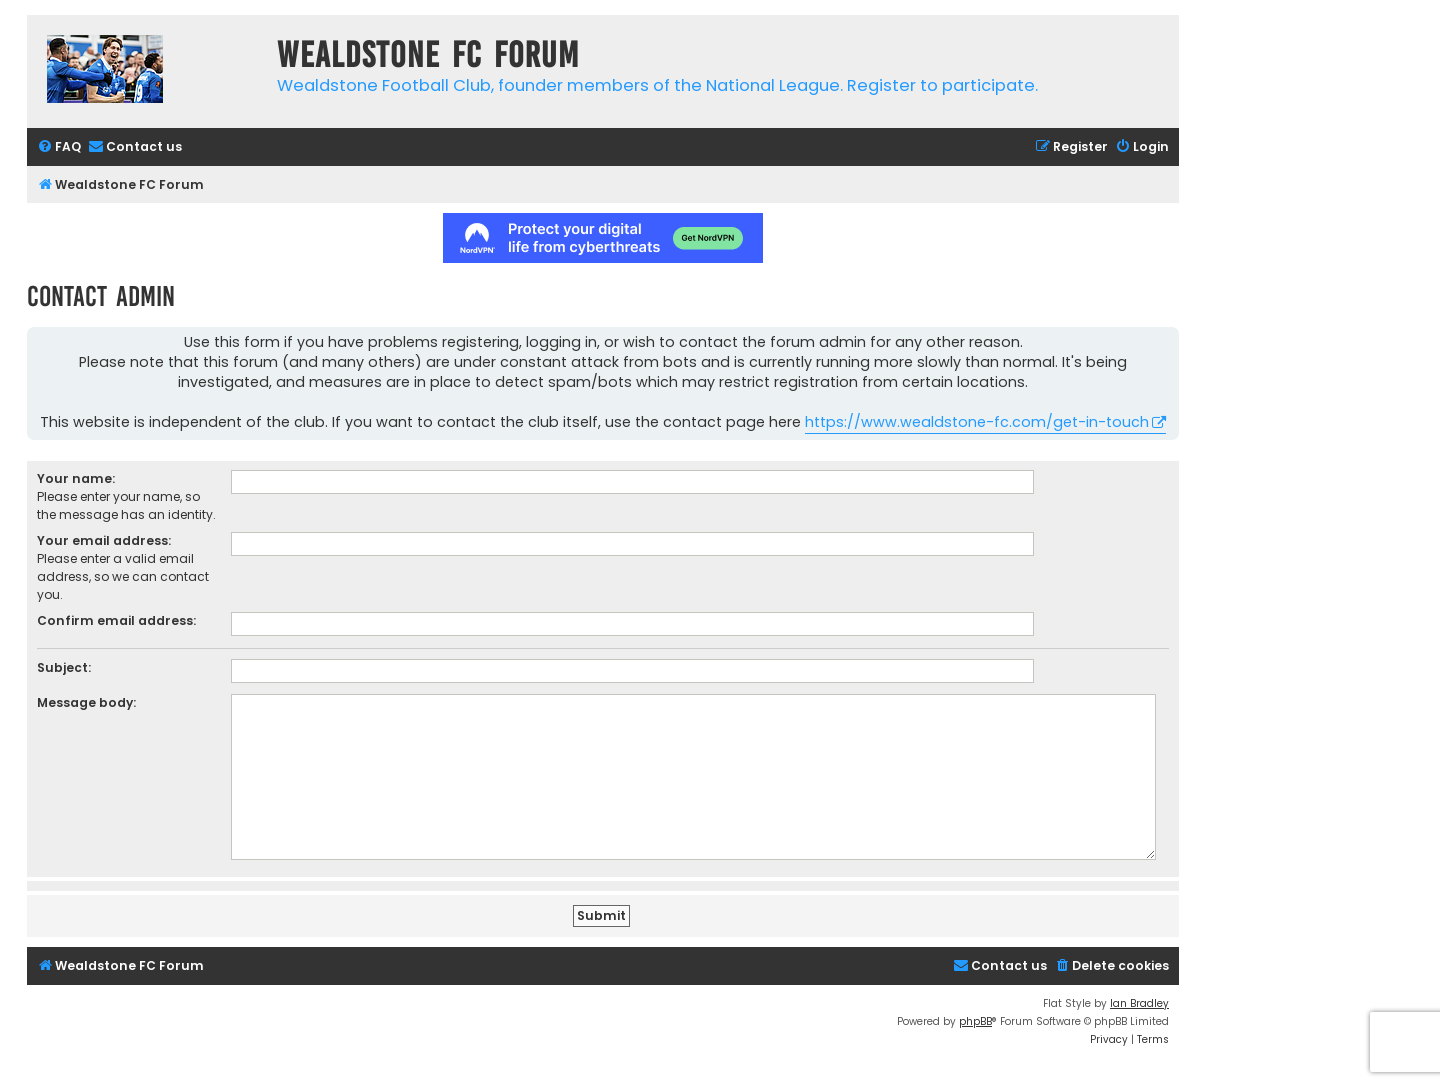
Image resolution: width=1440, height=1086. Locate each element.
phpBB (975, 1021)
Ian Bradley (1139, 1003)
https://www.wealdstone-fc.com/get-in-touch (977, 422)
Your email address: (104, 540)
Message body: (86, 702)
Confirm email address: (116, 620)
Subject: (64, 667)
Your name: (76, 478)
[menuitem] (59, 147)
